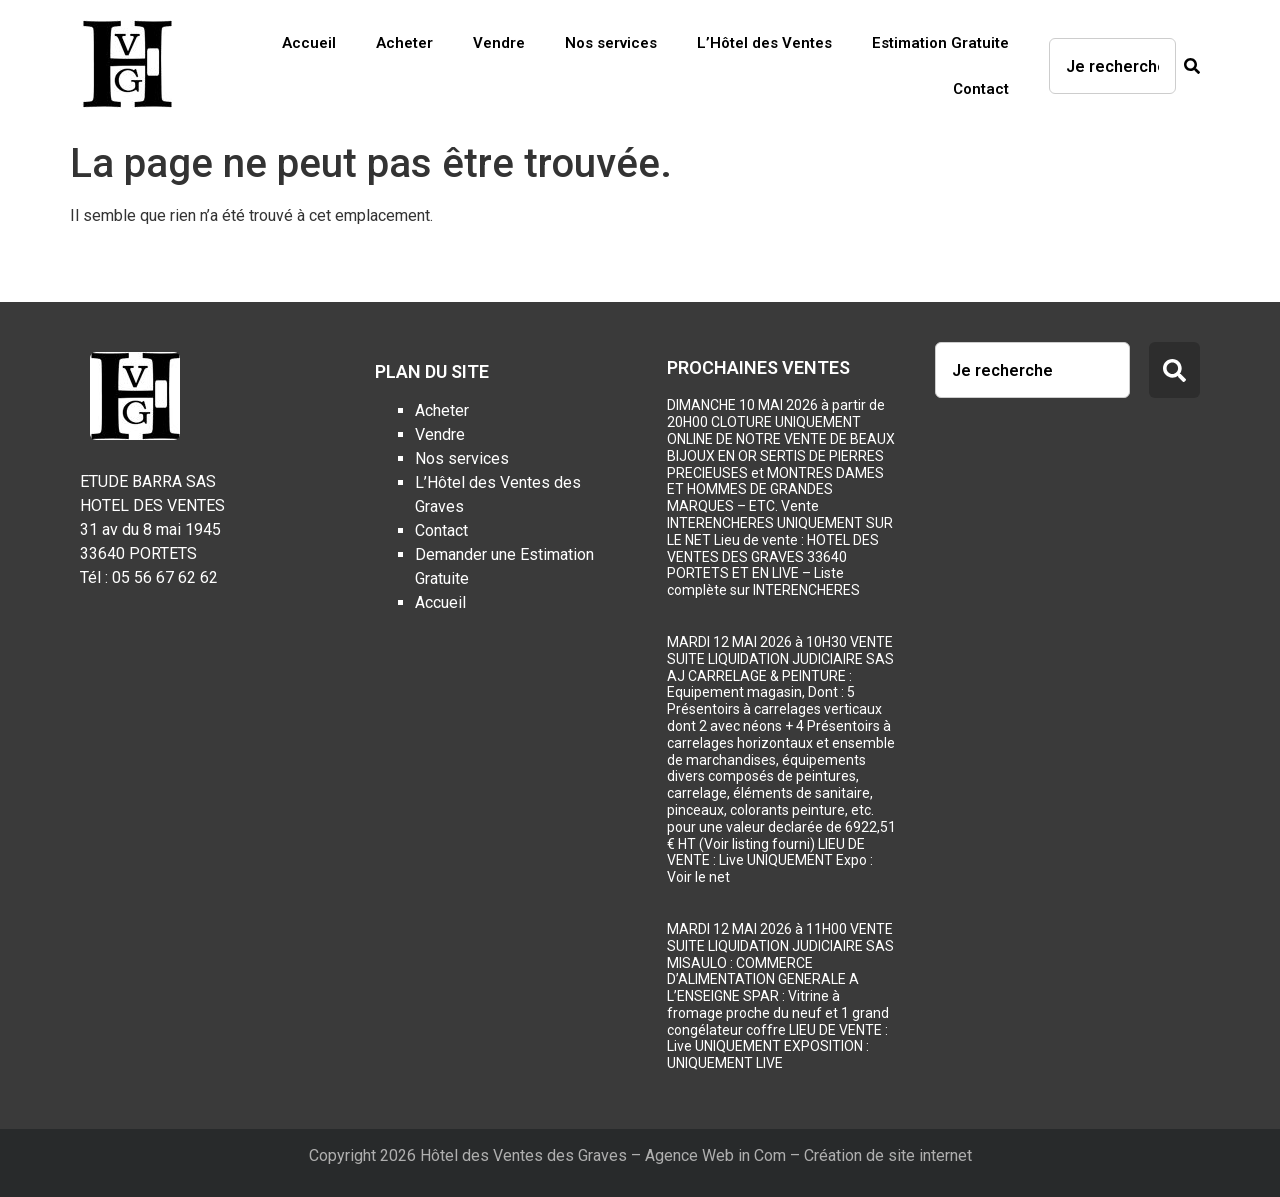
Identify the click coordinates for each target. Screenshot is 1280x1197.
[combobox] (1112, 66)
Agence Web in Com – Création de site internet (808, 1155)
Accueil (309, 43)
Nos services (611, 43)
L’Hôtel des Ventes (764, 43)
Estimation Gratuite (940, 43)
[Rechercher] (1188, 66)
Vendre (499, 43)
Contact (981, 89)
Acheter (404, 43)
